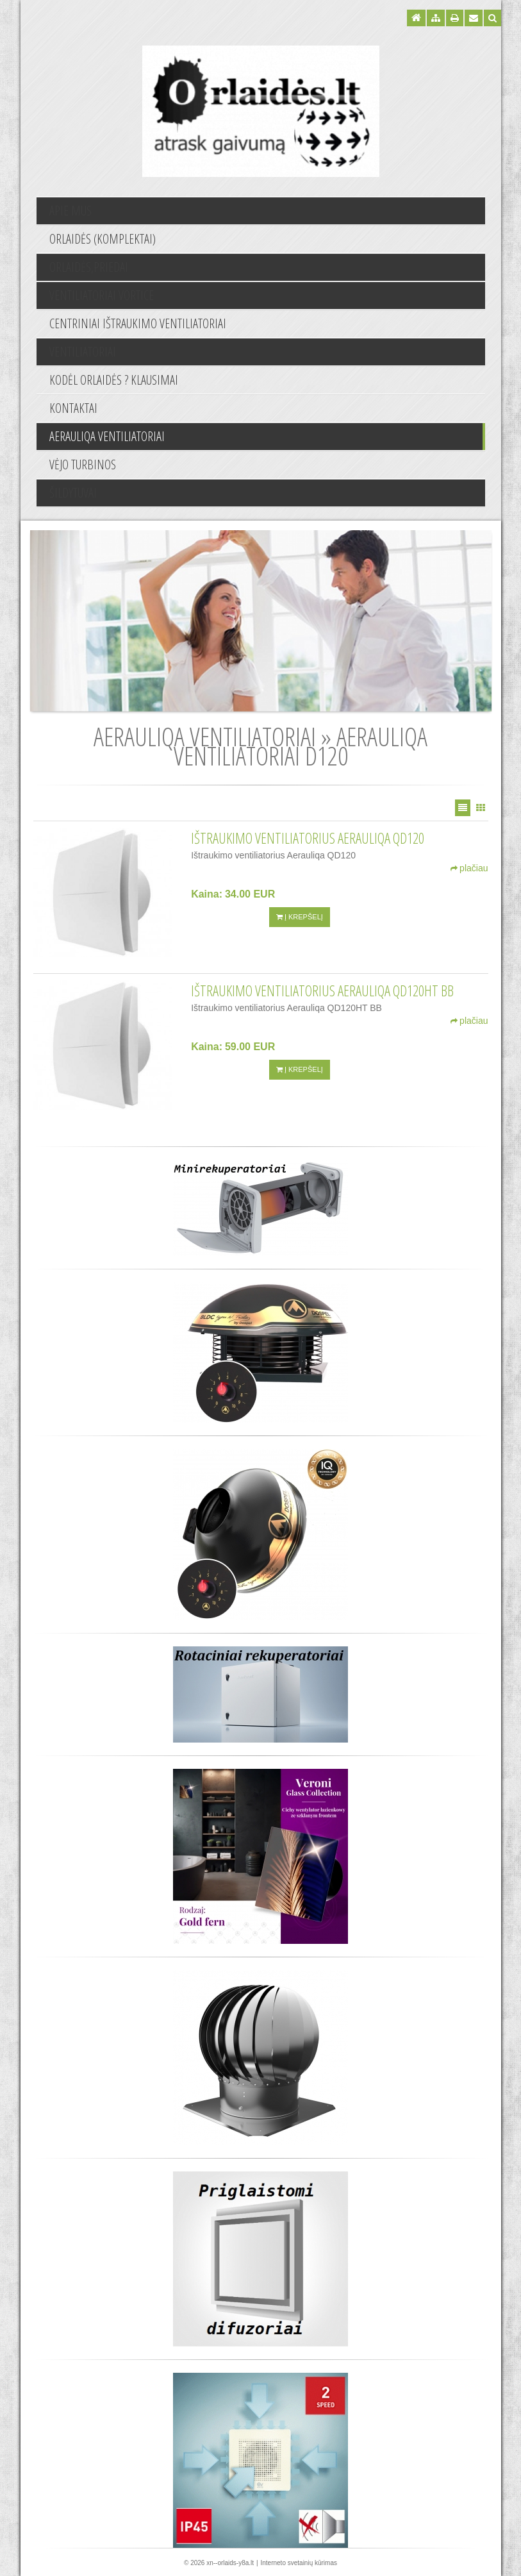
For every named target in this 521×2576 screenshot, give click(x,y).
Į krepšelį (299, 917)
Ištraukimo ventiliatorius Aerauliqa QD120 (307, 838)
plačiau (469, 868)
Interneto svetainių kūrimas (298, 2562)
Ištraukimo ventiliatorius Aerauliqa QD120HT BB (322, 990)
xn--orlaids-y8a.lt (230, 2562)
